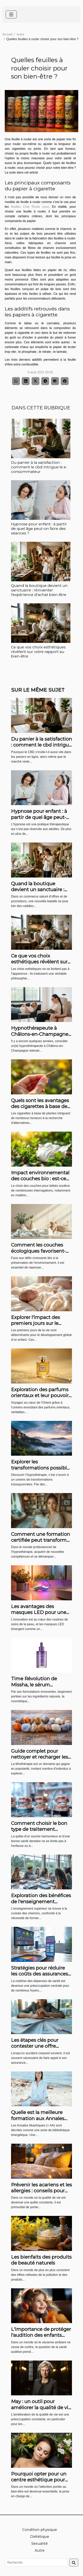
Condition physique (39, 2530)
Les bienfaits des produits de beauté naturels (41, 2260)
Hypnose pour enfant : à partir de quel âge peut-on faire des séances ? (39, 528)
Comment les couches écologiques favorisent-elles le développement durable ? (38, 1254)
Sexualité (39, 2543)
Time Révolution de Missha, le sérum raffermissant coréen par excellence (39, 1687)
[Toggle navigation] (11, 14)
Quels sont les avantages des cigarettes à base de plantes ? (40, 1106)
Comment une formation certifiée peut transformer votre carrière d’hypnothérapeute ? (41, 1543)
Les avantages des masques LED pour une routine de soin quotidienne (38, 1615)
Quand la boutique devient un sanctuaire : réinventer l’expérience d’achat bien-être (39, 590)
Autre (20, 34)
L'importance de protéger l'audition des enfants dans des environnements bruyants (41, 2338)
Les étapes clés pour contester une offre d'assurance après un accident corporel (35, 2049)
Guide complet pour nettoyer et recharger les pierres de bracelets (39, 1757)
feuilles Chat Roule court (30, 206)
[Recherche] (36, 2563)
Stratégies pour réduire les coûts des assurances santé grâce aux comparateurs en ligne (39, 1977)
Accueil (7, 34)
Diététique (39, 2536)
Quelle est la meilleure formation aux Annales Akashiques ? (37, 2118)
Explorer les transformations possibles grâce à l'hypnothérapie (41, 1468)
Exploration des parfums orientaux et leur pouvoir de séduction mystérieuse (41, 1395)
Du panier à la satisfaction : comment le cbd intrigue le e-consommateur (39, 467)
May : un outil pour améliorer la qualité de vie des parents (41, 2407)
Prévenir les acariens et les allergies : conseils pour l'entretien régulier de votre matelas (41, 2194)
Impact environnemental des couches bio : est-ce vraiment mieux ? (40, 1179)
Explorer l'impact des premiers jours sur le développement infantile (40, 1323)
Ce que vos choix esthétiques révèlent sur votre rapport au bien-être (38, 651)
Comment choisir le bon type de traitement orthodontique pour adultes (39, 1832)
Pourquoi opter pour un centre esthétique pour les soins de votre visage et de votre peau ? (39, 2483)
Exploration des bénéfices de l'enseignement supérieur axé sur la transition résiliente (41, 1904)
